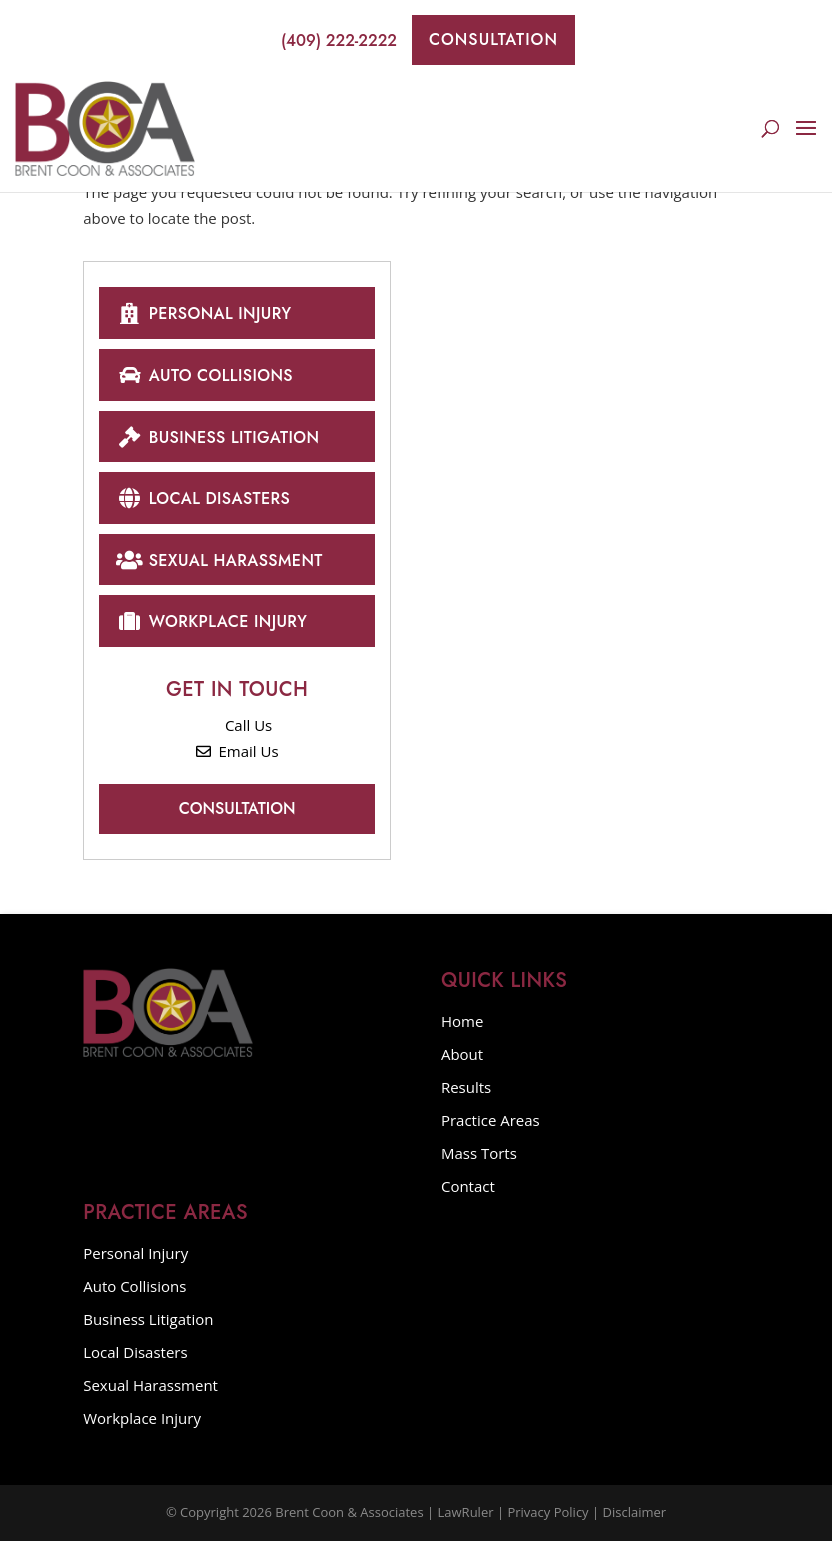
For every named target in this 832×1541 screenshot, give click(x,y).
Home (462, 1021)
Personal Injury (203, 312)
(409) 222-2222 (327, 40)
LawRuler (466, 1512)
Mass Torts (479, 1153)
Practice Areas (490, 1120)
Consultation (493, 39)
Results (466, 1087)
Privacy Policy (547, 1512)
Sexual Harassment (219, 559)
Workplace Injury (211, 620)
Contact (468, 1186)
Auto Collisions (204, 374)
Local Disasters (203, 497)
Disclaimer (635, 1512)
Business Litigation (217, 436)
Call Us (237, 725)
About (462, 1054)
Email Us (237, 751)
